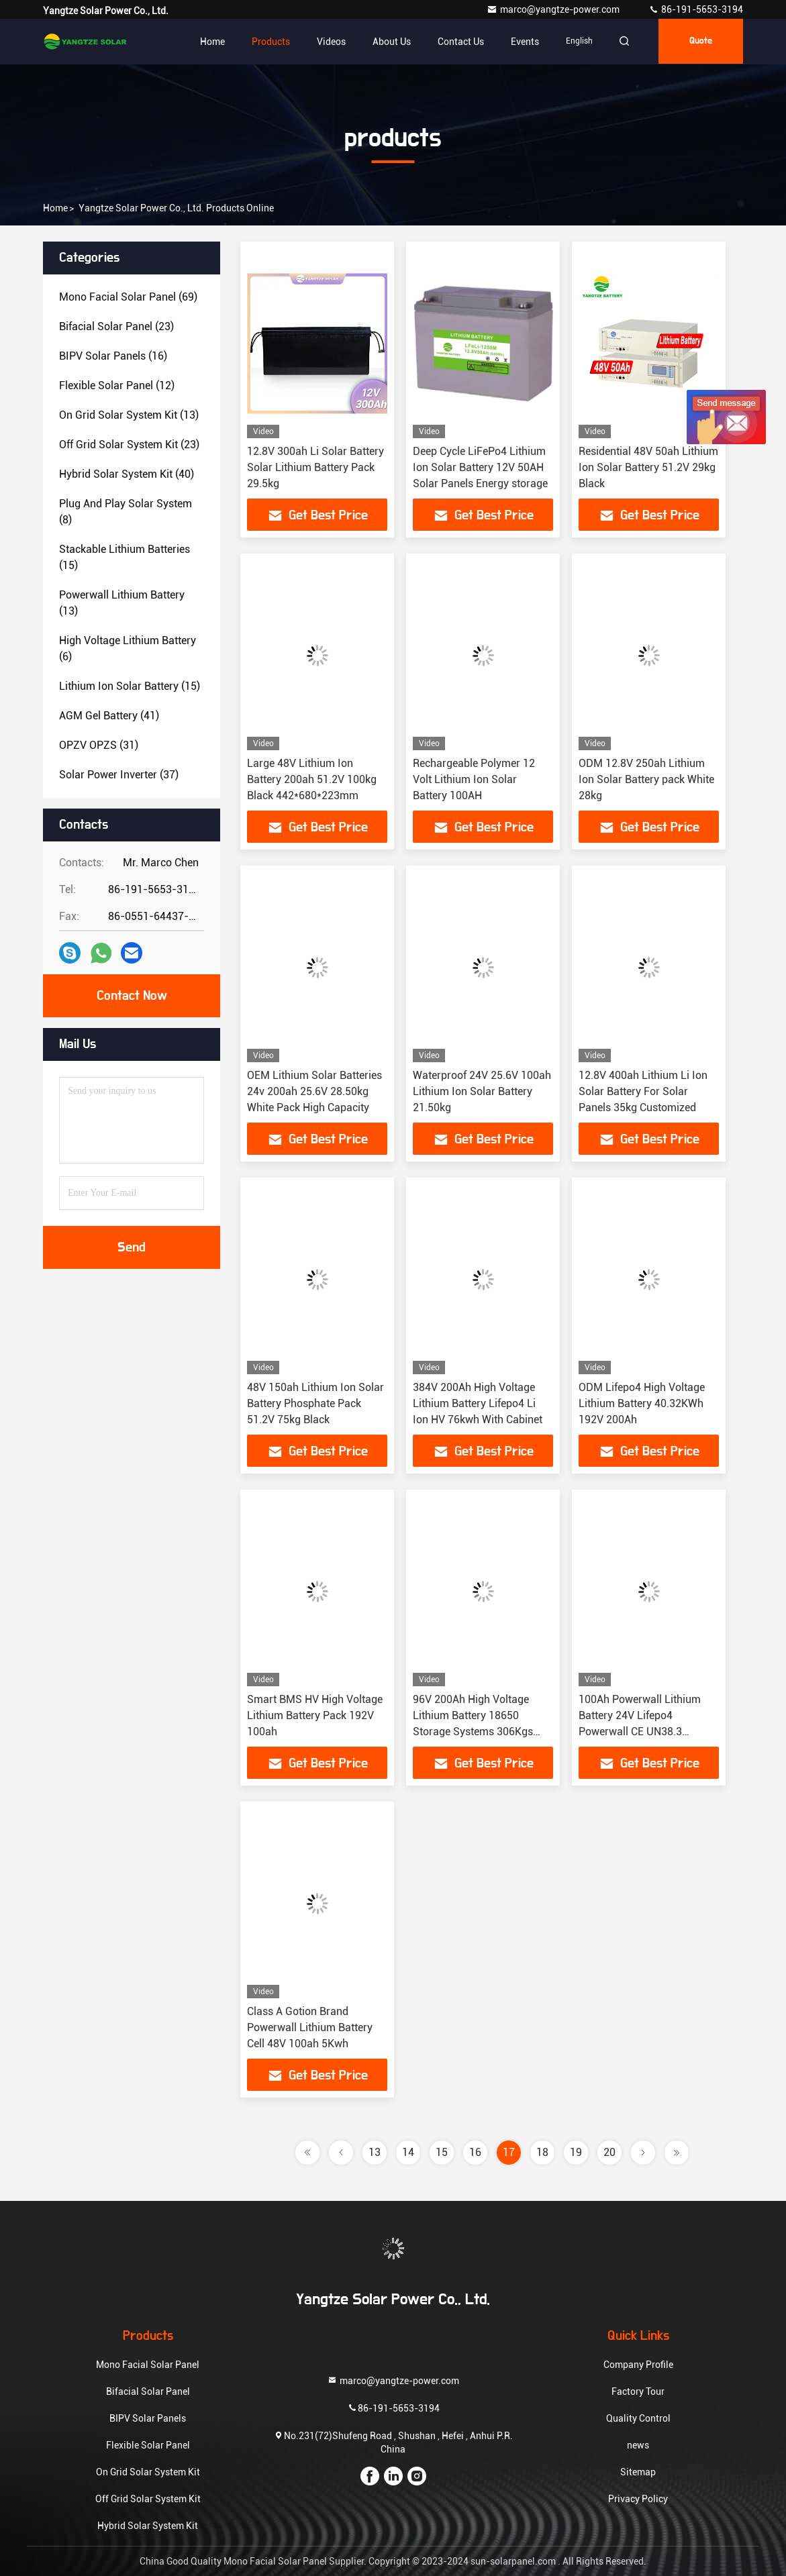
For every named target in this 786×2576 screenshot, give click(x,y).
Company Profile (638, 2364)
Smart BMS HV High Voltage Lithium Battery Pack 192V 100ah (315, 1715)
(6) (127, 648)
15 (442, 2152)
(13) (129, 415)
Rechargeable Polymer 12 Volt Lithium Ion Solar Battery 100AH (474, 779)
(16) (113, 356)
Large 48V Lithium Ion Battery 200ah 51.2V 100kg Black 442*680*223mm (312, 779)
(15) (124, 557)
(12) (117, 385)
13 (375, 2152)
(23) (116, 326)
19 (576, 2152)
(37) (119, 774)
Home (208, 41)
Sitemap (638, 2472)
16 (475, 2152)
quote (699, 41)
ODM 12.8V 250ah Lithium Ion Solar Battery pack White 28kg (646, 779)
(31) (98, 745)
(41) (109, 715)
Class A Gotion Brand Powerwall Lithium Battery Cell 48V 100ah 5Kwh (310, 2027)
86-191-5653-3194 (695, 9)
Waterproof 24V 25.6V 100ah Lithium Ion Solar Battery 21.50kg (482, 1091)
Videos (327, 41)
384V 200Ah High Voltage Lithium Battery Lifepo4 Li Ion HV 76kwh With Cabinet (477, 1403)
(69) (128, 297)
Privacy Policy (638, 2498)
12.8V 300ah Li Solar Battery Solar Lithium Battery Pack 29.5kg (315, 467)
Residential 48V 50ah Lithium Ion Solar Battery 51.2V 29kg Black (648, 467)
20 (609, 2152)
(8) (125, 511)
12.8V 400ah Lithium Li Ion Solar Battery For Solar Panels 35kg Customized (643, 1091)
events (521, 41)
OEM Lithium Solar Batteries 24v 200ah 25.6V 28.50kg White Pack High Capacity (314, 1091)
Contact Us (457, 41)
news (638, 2445)
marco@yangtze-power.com (554, 9)
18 (542, 2152)
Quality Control (638, 2418)
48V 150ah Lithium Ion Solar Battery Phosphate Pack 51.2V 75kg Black (315, 1403)
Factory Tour (638, 2391)
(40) (126, 474)
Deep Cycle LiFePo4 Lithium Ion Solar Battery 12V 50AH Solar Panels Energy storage (480, 467)
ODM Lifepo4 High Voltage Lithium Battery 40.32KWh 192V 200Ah (642, 1403)
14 (408, 2152)
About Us (388, 41)
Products (267, 41)
